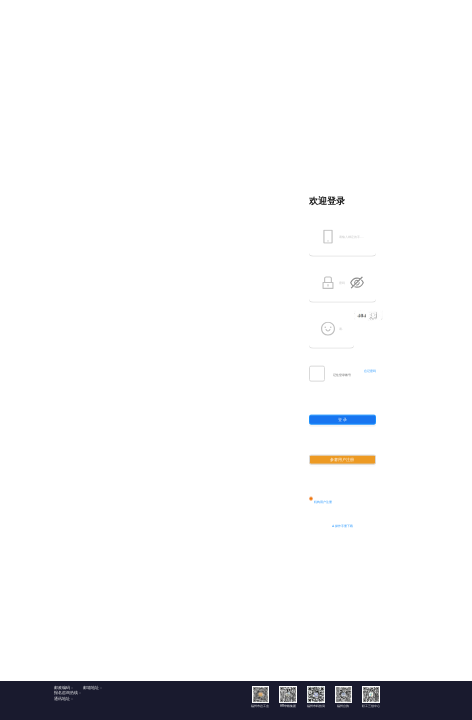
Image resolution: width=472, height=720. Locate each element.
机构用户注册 (323, 501)
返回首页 (421, 9)
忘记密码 (370, 370)
